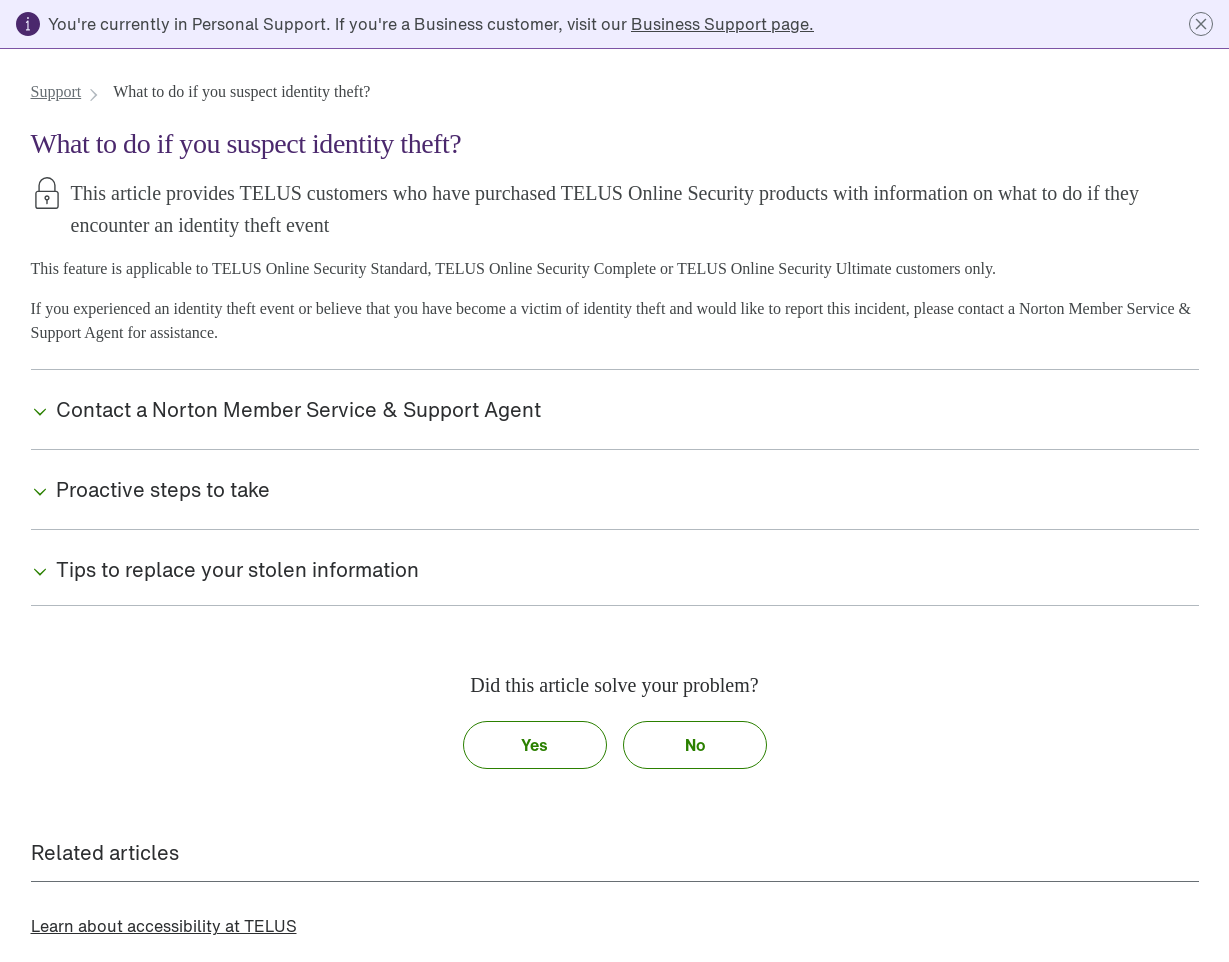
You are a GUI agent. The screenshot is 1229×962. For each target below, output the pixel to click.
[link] (722, 24)
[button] (1201, 24)
